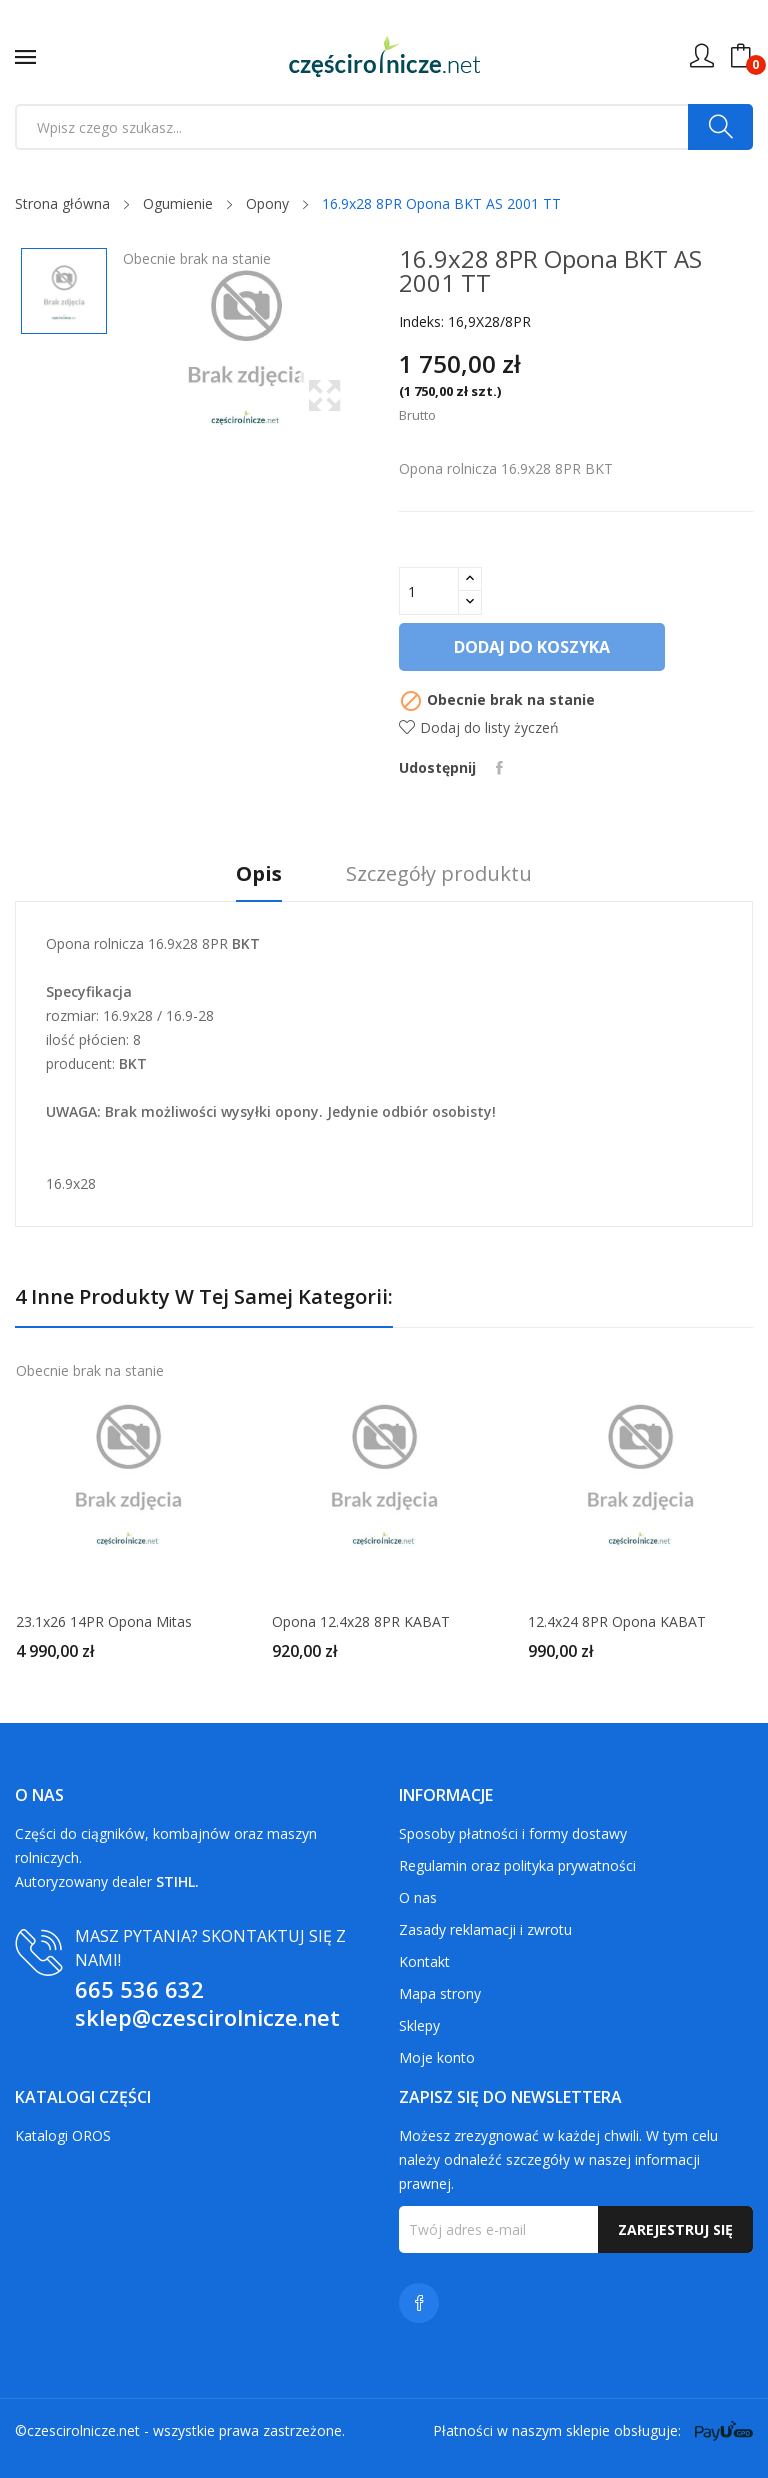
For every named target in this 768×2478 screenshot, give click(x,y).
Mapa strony (440, 1993)
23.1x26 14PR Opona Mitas (104, 1622)
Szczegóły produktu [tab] (439, 874)
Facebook (419, 2303)
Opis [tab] (259, 874)
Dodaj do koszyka (532, 647)
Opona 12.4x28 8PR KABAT (361, 1622)
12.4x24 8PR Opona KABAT (617, 1622)
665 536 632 (139, 1989)
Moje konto (437, 2057)
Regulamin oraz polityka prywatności (517, 1865)
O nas (418, 1897)
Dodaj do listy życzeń (479, 727)
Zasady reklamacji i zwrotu (485, 1929)
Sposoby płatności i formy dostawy (513, 1833)
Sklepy (419, 2025)
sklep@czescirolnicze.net (207, 2017)
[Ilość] (429, 591)
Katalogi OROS (63, 2135)
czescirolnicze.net (83, 2430)
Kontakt (424, 1961)
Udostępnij (499, 768)
